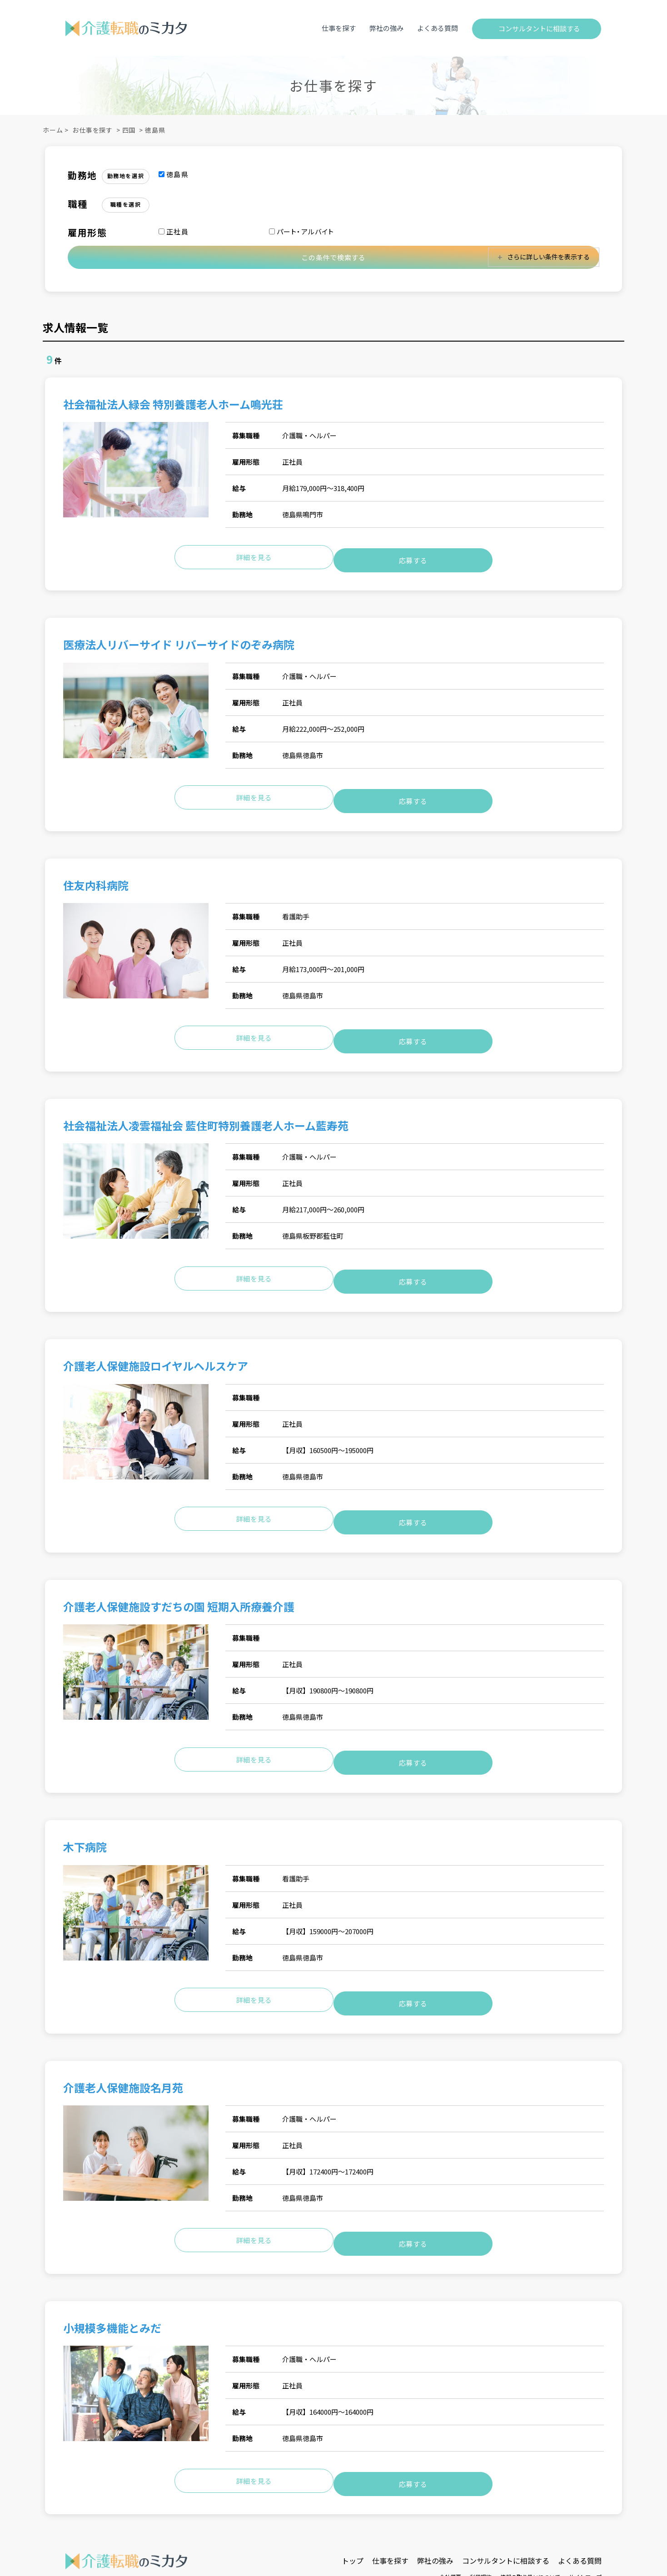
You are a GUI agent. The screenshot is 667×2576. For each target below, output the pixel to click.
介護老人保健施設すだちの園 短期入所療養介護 (178, 1576)
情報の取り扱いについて (530, 2521)
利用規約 (481, 2521)
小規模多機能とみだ (112, 2278)
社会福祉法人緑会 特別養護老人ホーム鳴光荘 (173, 405)
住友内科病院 (96, 874)
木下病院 (85, 1810)
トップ (352, 2504)
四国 (129, 129)
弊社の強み (386, 28)
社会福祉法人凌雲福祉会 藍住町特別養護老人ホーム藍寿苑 (211, 1108)
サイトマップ (585, 2521)
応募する (413, 555)
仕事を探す (339, 28)
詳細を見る (254, 555)
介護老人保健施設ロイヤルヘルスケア (155, 1342)
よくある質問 (437, 28)
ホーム (53, 129)
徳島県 (155, 129)
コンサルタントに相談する (539, 28)
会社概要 (450, 2521)
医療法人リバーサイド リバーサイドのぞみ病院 (178, 639)
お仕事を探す (92, 129)
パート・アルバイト (301, 231)
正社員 (174, 231)
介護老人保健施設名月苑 (123, 2044)
